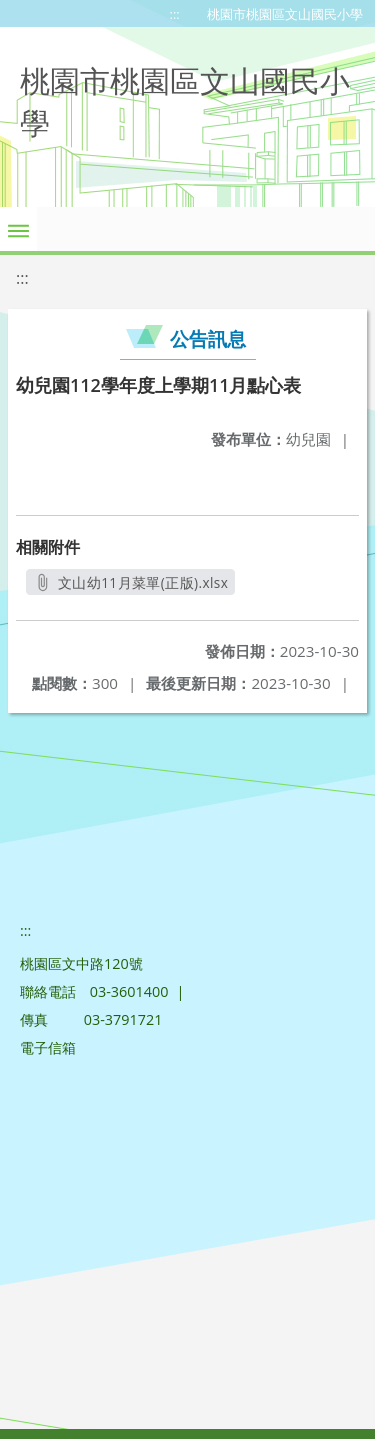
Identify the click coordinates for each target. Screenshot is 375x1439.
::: (175, 14)
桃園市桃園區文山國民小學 (285, 14)
